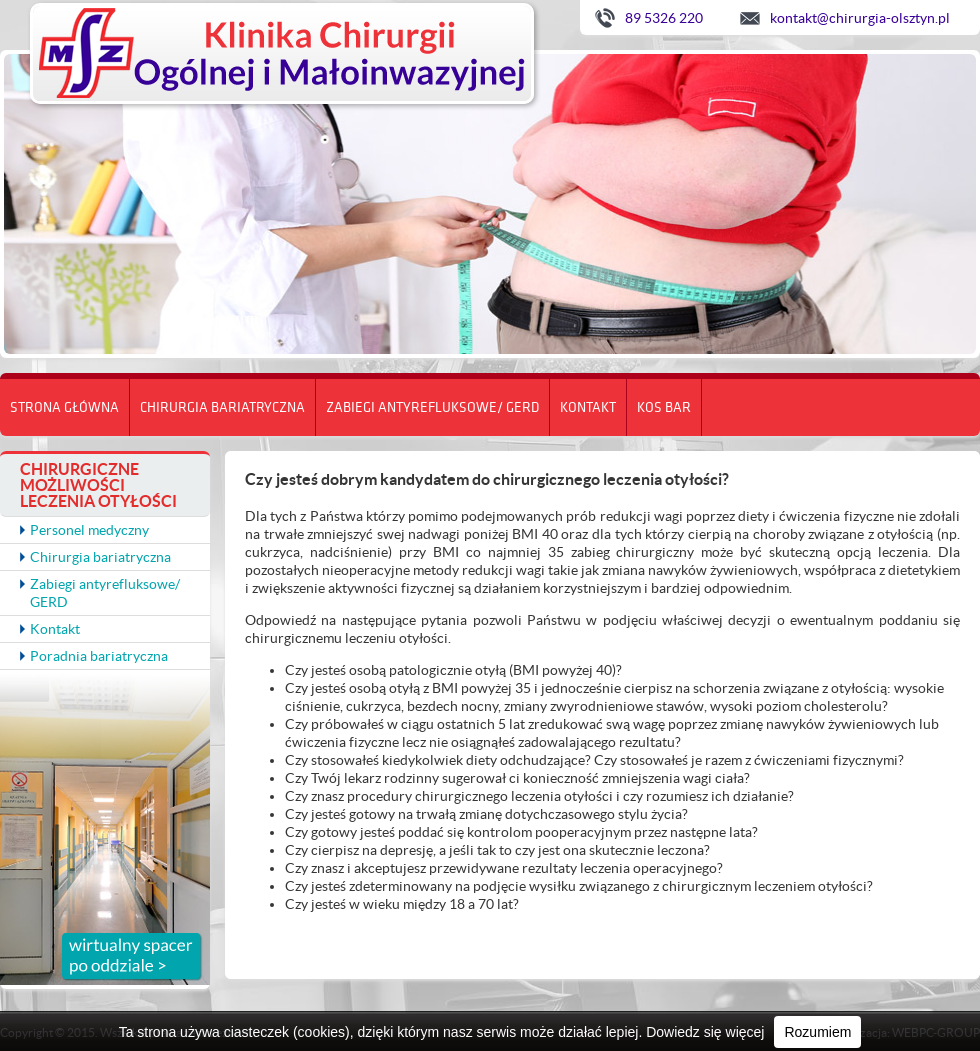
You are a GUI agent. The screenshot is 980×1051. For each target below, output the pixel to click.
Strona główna (64, 407)
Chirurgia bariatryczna (222, 407)
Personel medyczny (89, 530)
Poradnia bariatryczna (99, 656)
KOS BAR (664, 407)
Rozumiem (817, 1032)
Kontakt (588, 407)
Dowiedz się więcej (705, 1032)
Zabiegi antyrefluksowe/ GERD (432, 407)
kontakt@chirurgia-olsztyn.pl (860, 18)
